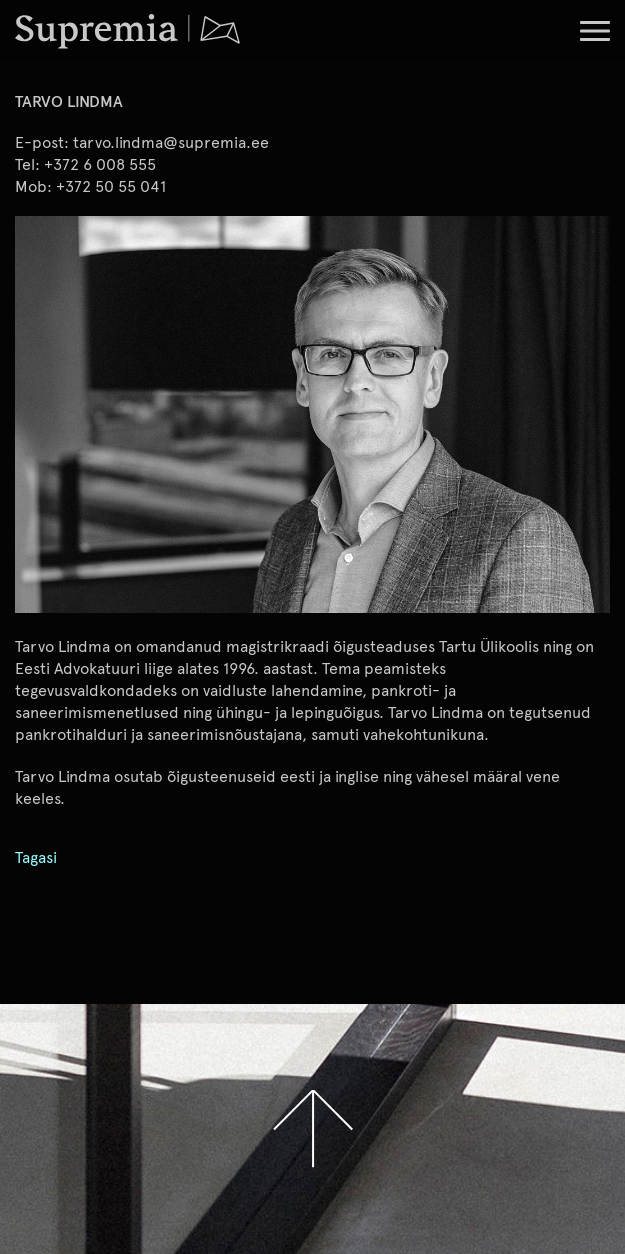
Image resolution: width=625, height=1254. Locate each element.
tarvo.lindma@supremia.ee (171, 141)
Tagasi (36, 857)
